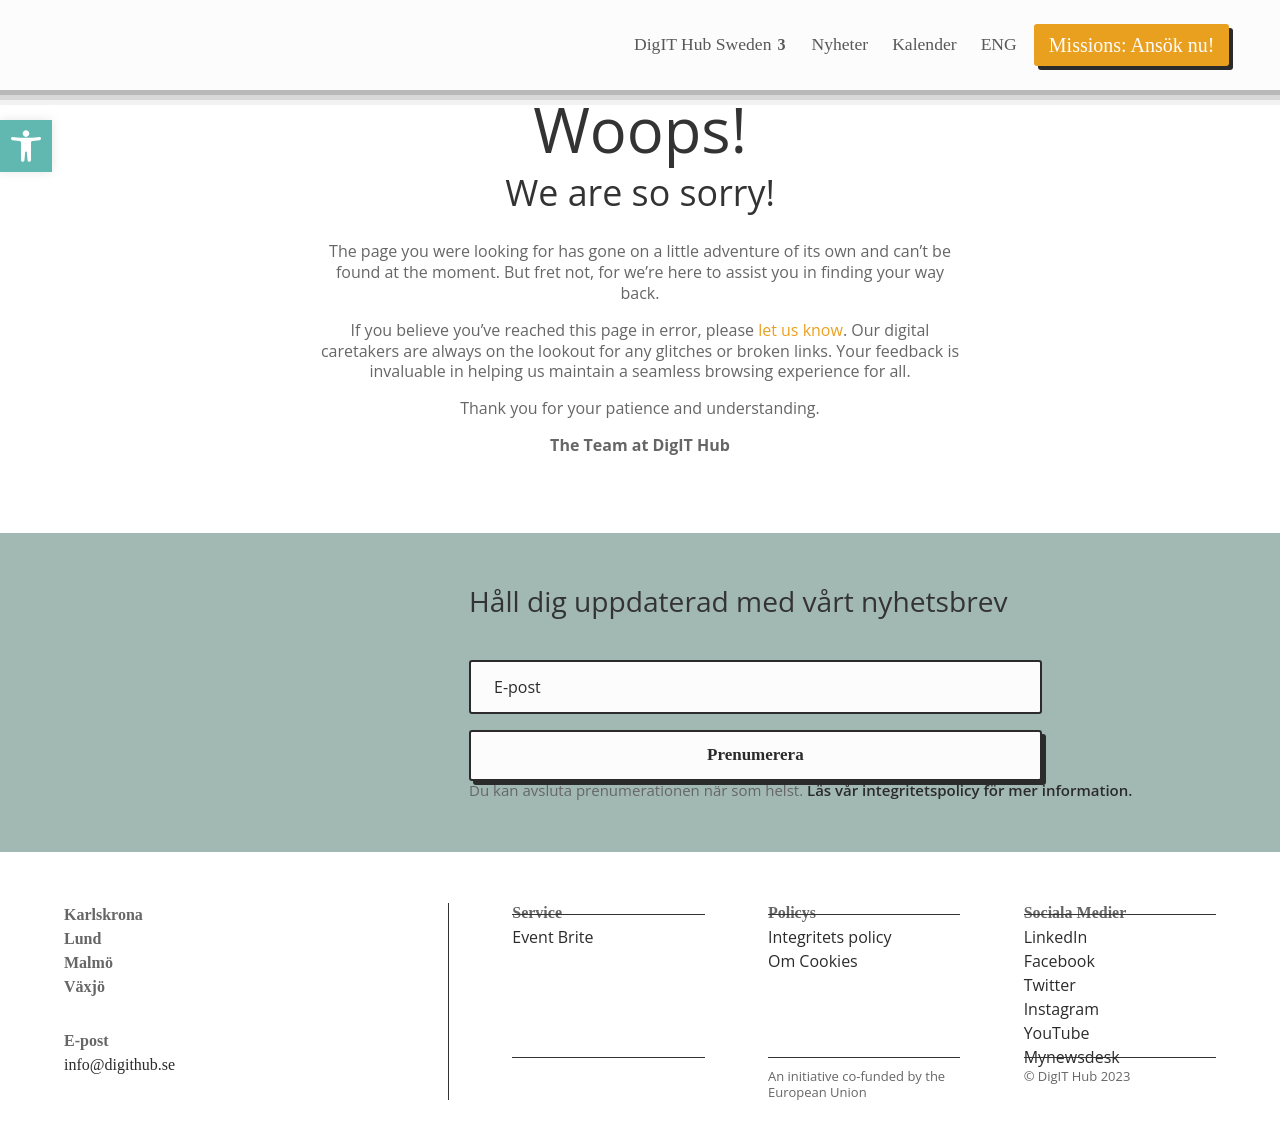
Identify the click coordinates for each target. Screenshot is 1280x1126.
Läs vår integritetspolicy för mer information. (969, 790)
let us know (800, 330)
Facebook (1059, 961)
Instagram (1061, 1009)
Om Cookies (813, 961)
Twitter (1050, 985)
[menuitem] (710, 45)
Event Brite (552, 937)
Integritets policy (830, 937)
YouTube (1057, 1033)
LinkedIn (1056, 937)
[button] (26, 146)
